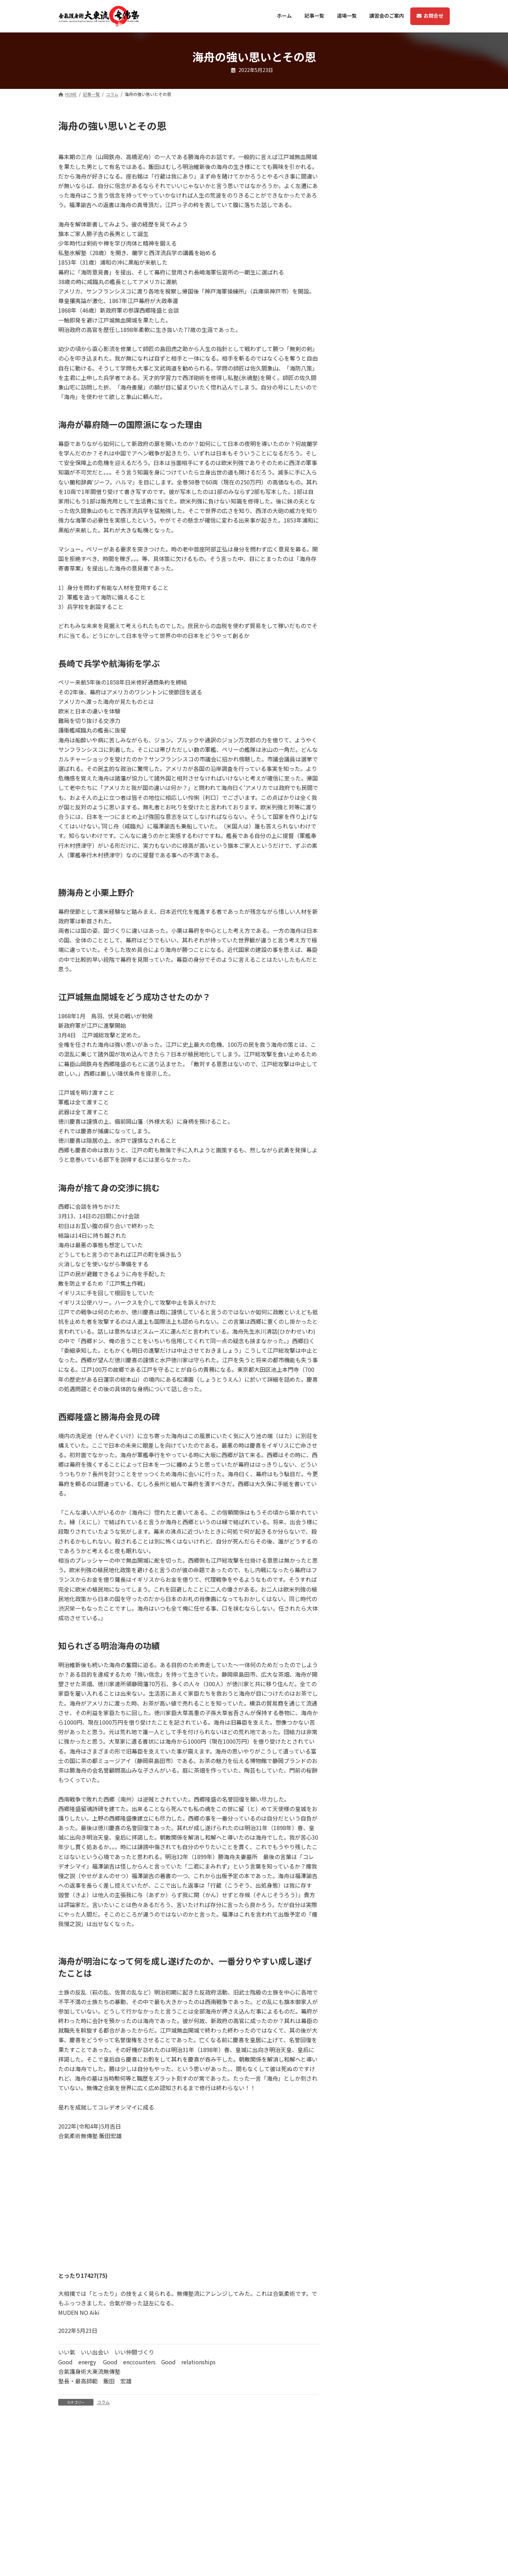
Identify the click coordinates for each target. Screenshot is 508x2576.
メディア (351, 224)
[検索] (432, 125)
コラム (103, 2402)
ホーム (270, 2559)
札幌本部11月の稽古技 (369, 353)
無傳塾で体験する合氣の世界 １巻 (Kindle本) (394, 485)
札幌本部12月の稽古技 (369, 289)
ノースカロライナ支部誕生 (375, 574)
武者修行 (351, 242)
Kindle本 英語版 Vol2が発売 (376, 517)
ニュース (351, 207)
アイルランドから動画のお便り (380, 381)
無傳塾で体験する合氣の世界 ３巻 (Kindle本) (394, 413)
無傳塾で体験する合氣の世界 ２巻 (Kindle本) (394, 449)
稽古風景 (352, 546)
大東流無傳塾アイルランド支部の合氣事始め (394, 321)
